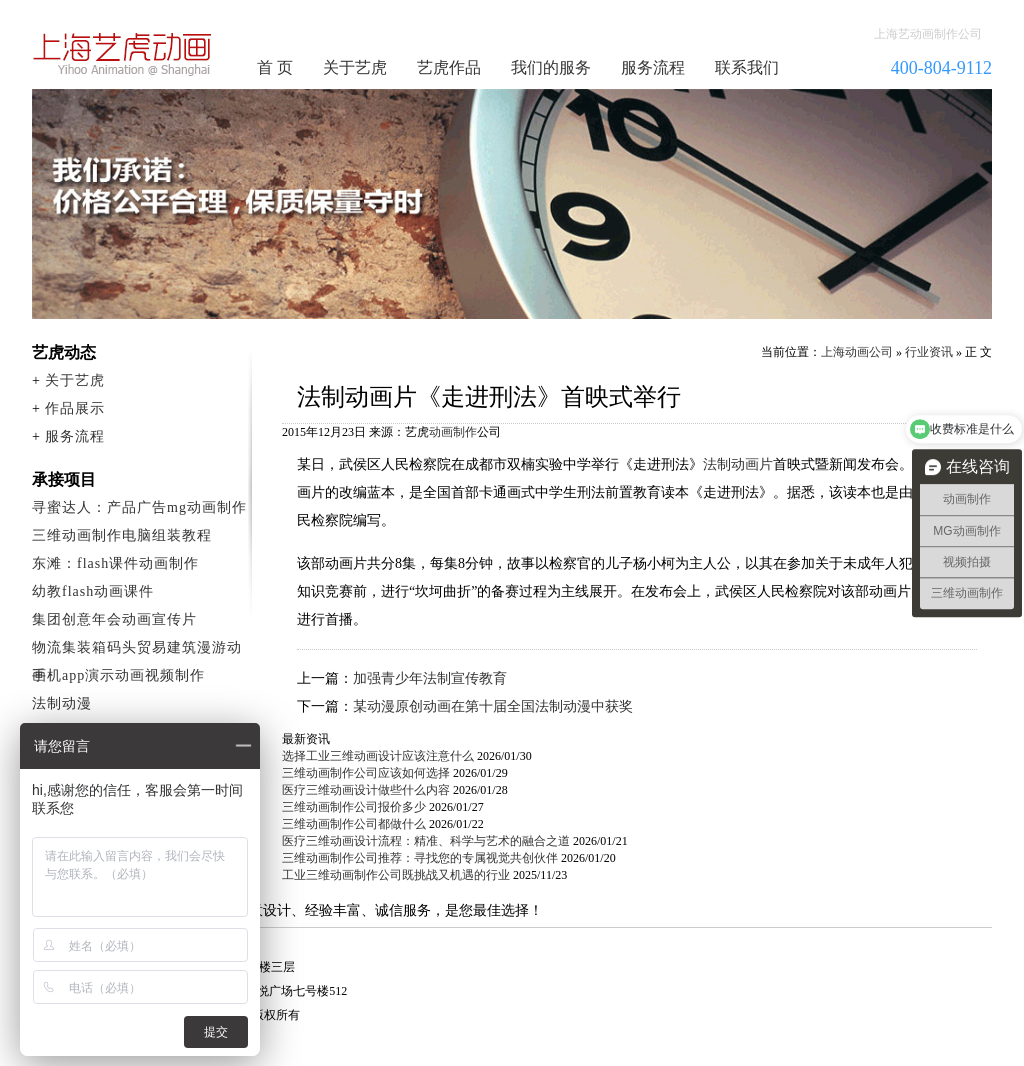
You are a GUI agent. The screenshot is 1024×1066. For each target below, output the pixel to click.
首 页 (275, 67)
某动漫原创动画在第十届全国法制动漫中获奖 (493, 706)
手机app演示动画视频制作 (118, 675)
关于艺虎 (355, 67)
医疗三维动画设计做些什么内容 (366, 790)
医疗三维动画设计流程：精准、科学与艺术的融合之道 (426, 841)
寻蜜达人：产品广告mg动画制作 (139, 507)
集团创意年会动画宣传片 (114, 619)
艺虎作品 (449, 67)
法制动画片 (738, 464)
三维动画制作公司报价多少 (354, 807)
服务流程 (653, 67)
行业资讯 (929, 352)
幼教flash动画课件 (93, 591)
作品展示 (75, 408)
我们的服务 (551, 67)
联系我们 (747, 67)
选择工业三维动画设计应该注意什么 (378, 756)
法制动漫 (62, 703)
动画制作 (453, 432)
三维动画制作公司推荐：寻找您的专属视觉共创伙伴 (420, 858)
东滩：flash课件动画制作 (115, 563)
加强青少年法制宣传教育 (430, 678)
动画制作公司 (123, 54)
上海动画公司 (857, 352)
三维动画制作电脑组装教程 (122, 535)
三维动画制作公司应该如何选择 (366, 773)
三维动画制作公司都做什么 (354, 824)
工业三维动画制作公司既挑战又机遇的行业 (396, 875)
